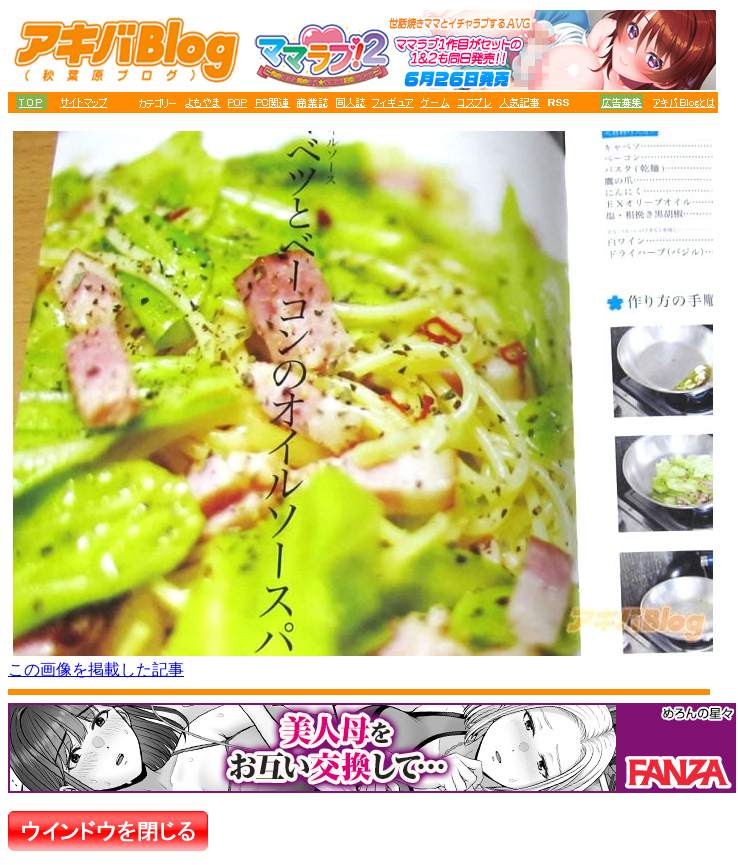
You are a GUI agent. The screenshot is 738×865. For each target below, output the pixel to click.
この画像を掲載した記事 (96, 669)
